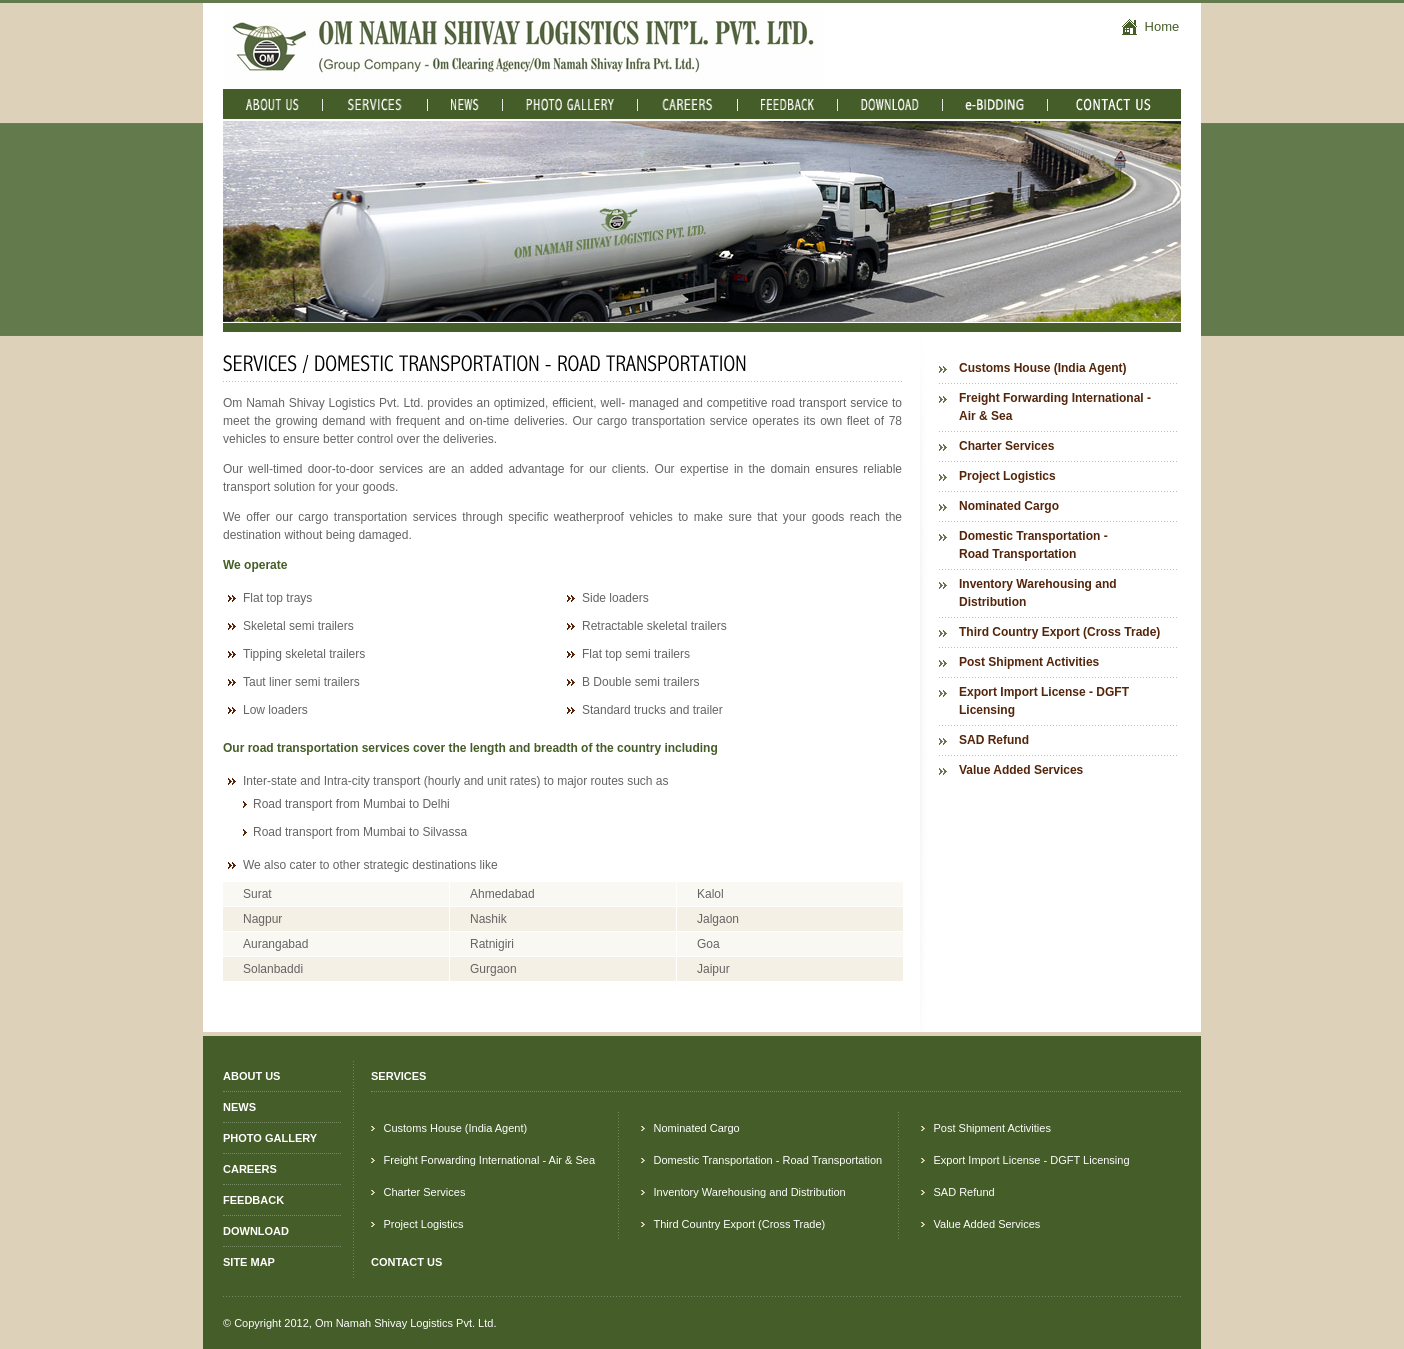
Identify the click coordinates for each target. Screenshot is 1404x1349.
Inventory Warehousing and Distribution (1038, 593)
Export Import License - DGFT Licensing (1044, 701)
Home (1150, 26)
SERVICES (398, 1076)
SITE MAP (249, 1262)
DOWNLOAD (256, 1231)
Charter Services (1006, 446)
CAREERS (250, 1169)
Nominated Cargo (1009, 506)
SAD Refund (994, 740)
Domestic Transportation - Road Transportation (1033, 545)
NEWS (239, 1107)
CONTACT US (406, 1262)
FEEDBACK (253, 1200)
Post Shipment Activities (1029, 662)
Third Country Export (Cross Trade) (1059, 632)
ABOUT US (251, 1076)
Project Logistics (1007, 476)
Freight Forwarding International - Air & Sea (1055, 407)
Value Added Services (1021, 770)
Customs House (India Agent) (1043, 368)
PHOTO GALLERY (270, 1138)
